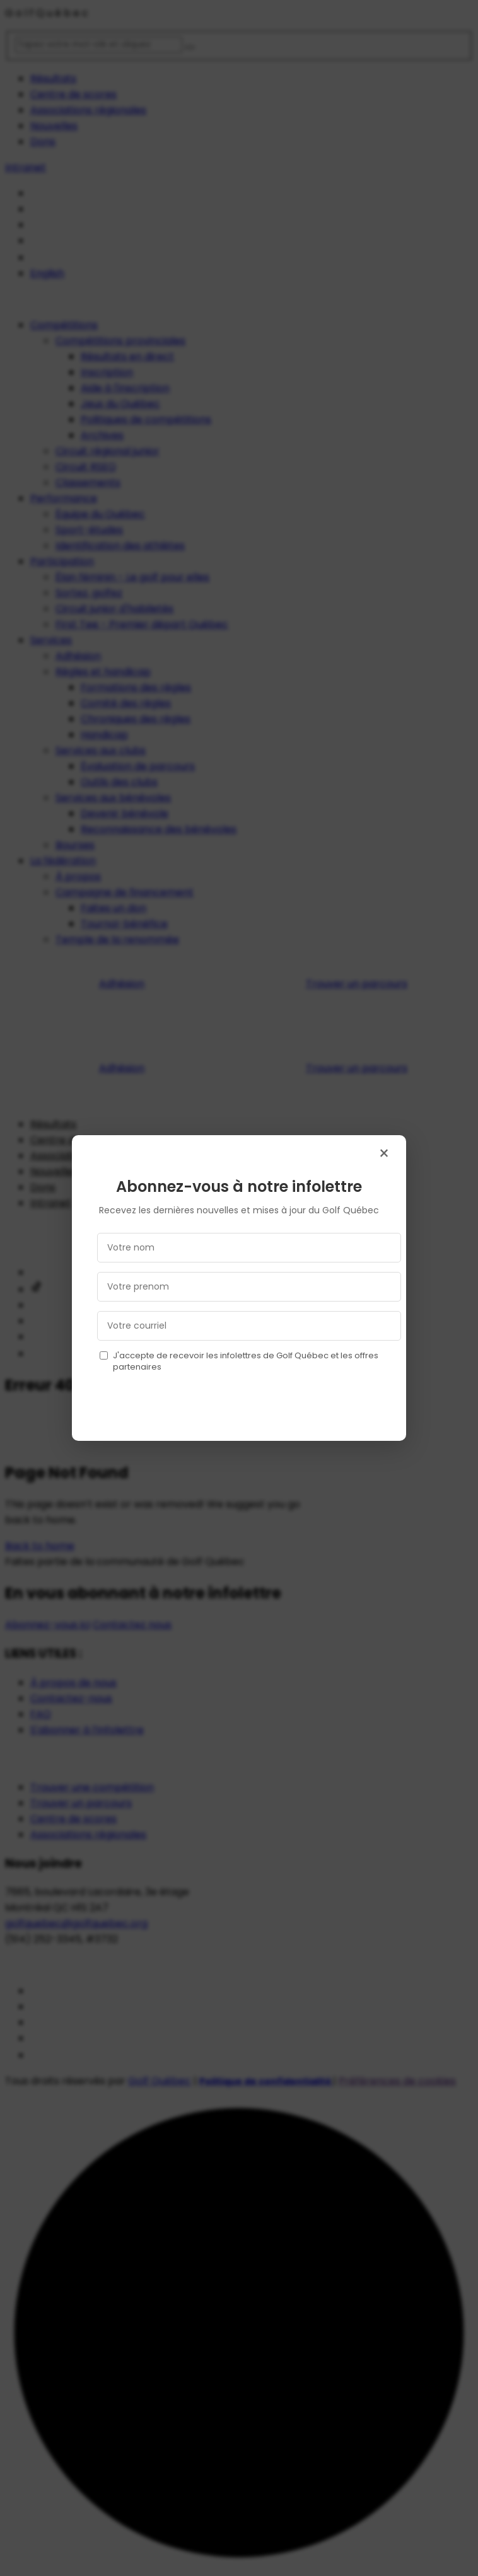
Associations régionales (88, 110)
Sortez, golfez (88, 593)
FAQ (40, 1714)
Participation (62, 561)
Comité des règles (126, 703)
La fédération (63, 860)
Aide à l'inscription (125, 388)
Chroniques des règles (135, 719)
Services (51, 640)
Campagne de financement (124, 892)
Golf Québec (159, 2081)
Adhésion (78, 656)
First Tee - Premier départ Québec (141, 624)
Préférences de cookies (397, 2081)
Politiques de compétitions (146, 419)
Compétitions (64, 325)
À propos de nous (73, 1682)
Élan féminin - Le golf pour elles (132, 577)
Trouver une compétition (92, 1787)
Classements (87, 482)
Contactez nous (132, 1624)
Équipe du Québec (100, 514)
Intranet (25, 167)
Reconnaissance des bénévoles (158, 829)
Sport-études (89, 530)
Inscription (107, 372)
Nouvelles (54, 125)
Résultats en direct (127, 356)
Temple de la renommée (117, 939)
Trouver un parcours (356, 983)
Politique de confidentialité (266, 2081)
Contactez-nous (71, 1698)
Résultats (53, 78)
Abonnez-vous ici (47, 1624)
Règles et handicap (103, 671)
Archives (102, 435)
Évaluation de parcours (138, 766)
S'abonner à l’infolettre (87, 1730)
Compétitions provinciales (120, 340)
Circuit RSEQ (85, 466)
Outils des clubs (119, 782)
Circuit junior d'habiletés (114, 608)
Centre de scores (73, 94)
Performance (63, 498)
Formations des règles (136, 687)
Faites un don (113, 908)
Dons (42, 141)
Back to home (39, 1546)
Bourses (75, 845)
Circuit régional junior (107, 451)
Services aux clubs (100, 750)
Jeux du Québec (120, 403)
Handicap (104, 734)
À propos (78, 876)
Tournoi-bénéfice (124, 923)
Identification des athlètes (120, 545)
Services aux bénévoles (113, 797)
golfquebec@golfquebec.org (76, 1923)
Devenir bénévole (124, 813)
